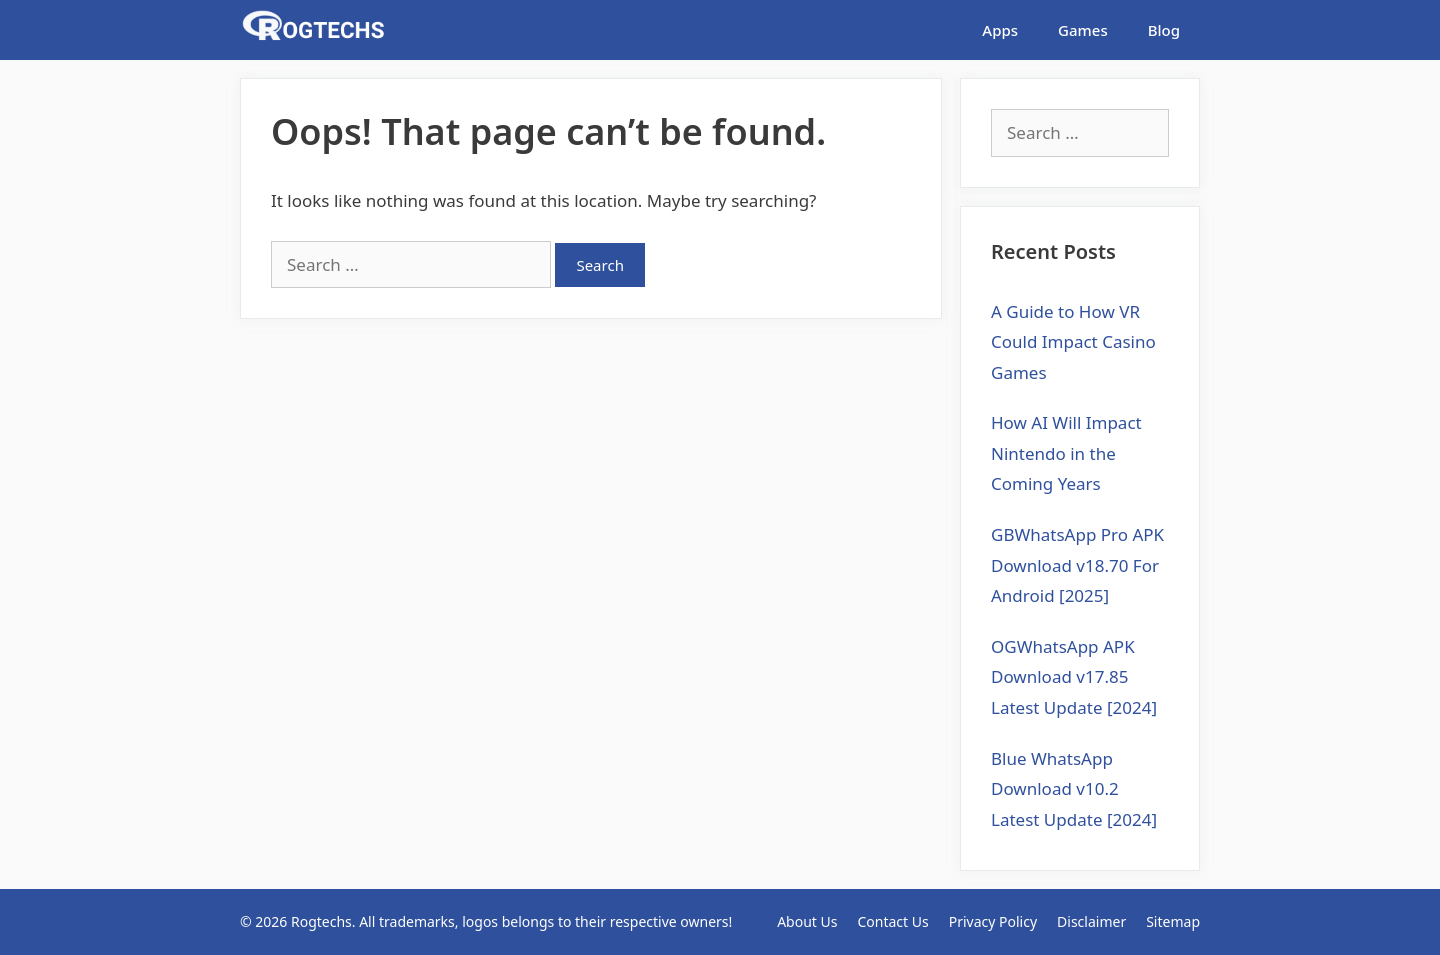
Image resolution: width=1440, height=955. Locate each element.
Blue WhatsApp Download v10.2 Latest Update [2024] (1074, 789)
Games (1083, 30)
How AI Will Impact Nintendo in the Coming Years (1066, 453)
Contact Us (892, 921)
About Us (807, 921)
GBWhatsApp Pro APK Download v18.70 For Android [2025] (1077, 565)
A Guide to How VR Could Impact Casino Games (1073, 342)
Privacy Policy (993, 921)
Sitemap (1173, 921)
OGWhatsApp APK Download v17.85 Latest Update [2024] (1074, 677)
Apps (1000, 30)
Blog (1164, 30)
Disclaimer (1091, 921)
